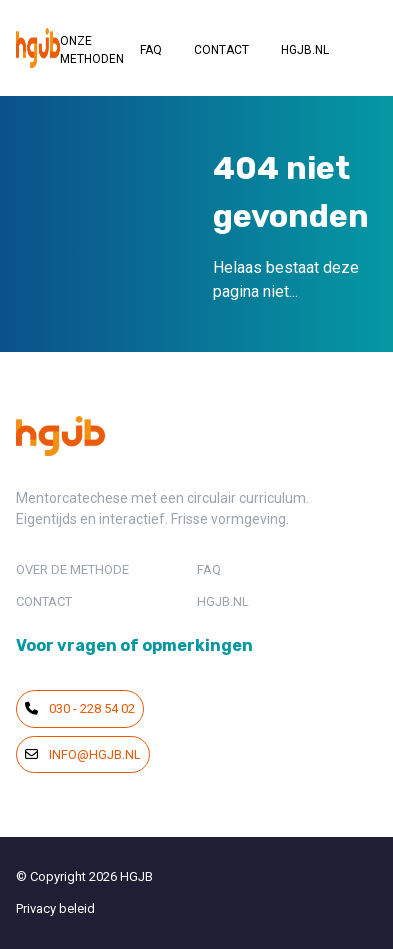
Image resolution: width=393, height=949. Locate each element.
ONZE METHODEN (92, 50)
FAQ (151, 50)
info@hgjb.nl (83, 754)
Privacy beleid (55, 908)
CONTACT (221, 50)
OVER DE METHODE (72, 569)
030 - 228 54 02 (80, 708)
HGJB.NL (305, 50)
